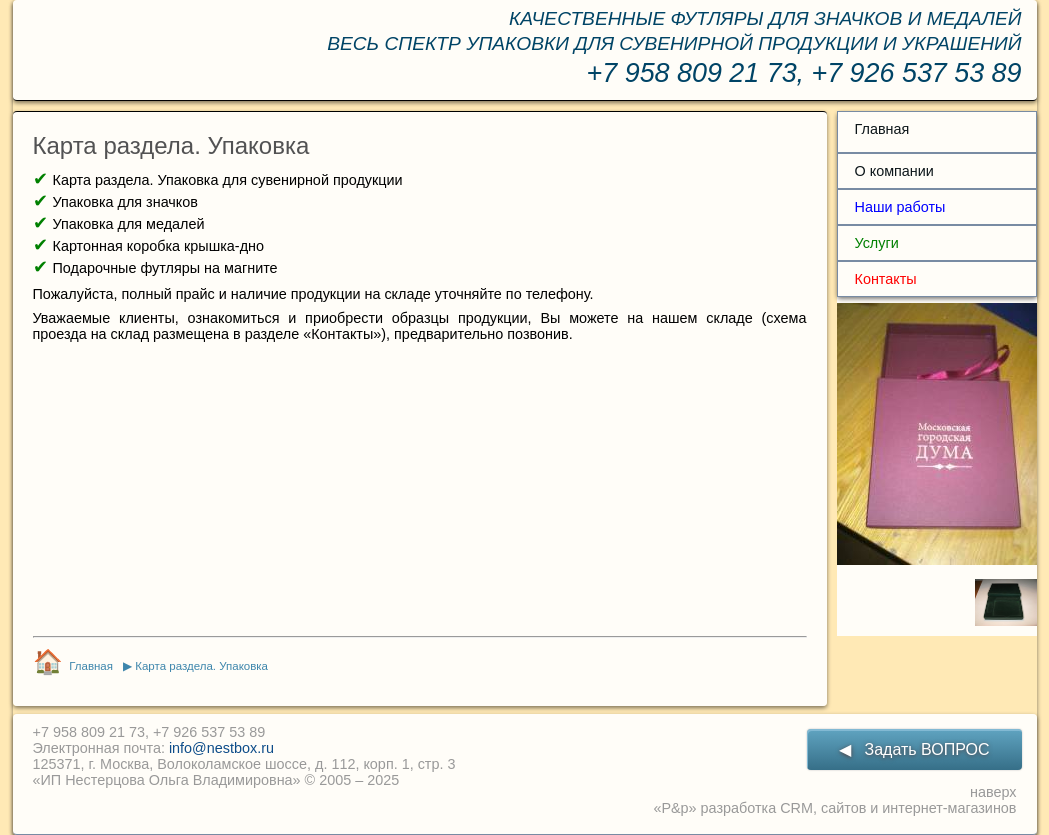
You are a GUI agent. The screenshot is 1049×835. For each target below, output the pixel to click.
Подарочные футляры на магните (165, 268)
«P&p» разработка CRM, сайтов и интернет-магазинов (834, 808)
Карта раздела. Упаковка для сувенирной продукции (228, 180)
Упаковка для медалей (129, 224)
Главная (882, 129)
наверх (993, 792)
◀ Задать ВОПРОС (914, 749)
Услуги (877, 243)
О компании (894, 171)
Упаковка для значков (125, 202)
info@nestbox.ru (221, 748)
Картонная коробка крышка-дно (158, 246)
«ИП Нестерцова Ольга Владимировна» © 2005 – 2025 (216, 780)
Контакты (886, 279)
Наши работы (900, 207)
